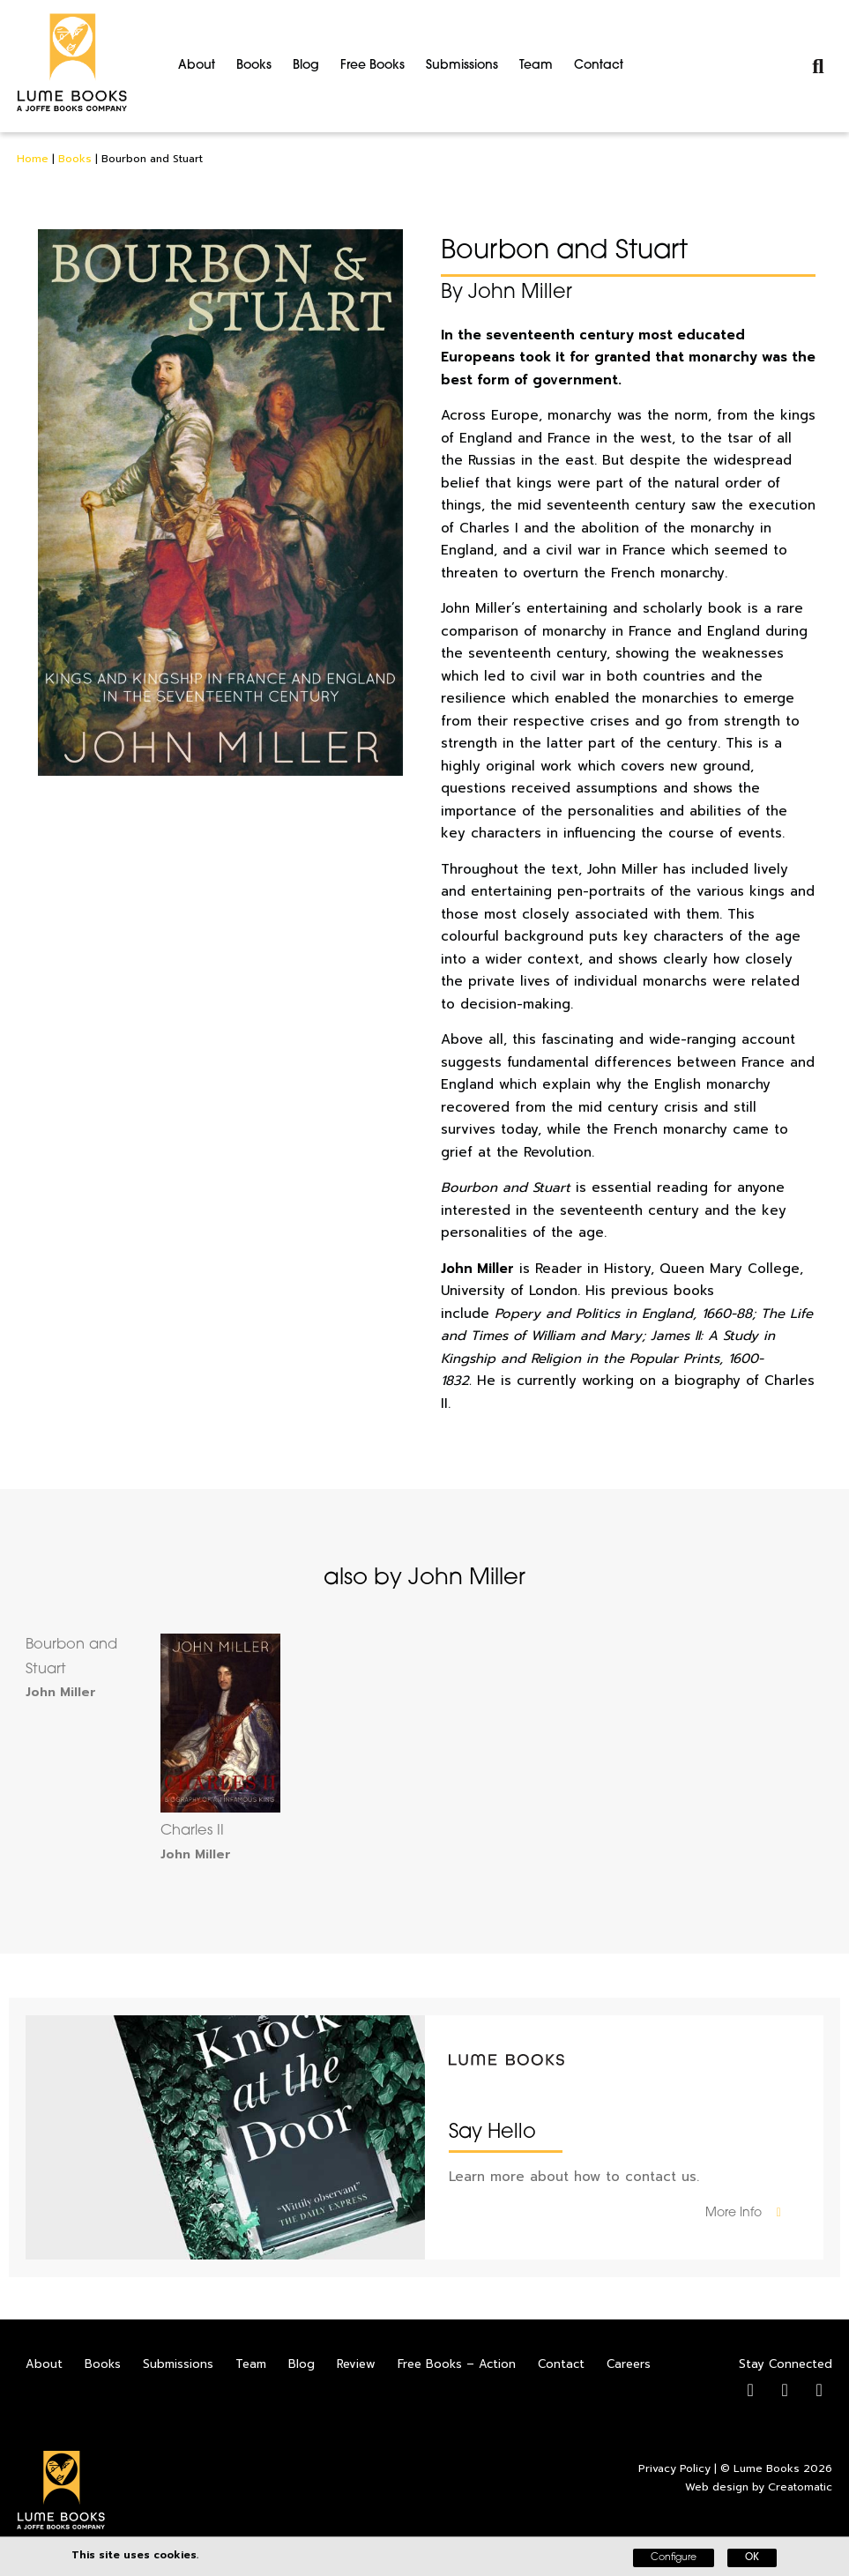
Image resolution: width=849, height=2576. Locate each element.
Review (356, 2364)
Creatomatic (800, 2487)
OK (752, 2558)
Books (254, 65)
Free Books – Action (457, 2364)
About (196, 65)
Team (536, 65)
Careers (629, 2364)
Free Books (372, 65)
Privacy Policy (674, 2468)
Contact (598, 65)
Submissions (462, 65)
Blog (306, 65)
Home (32, 159)
